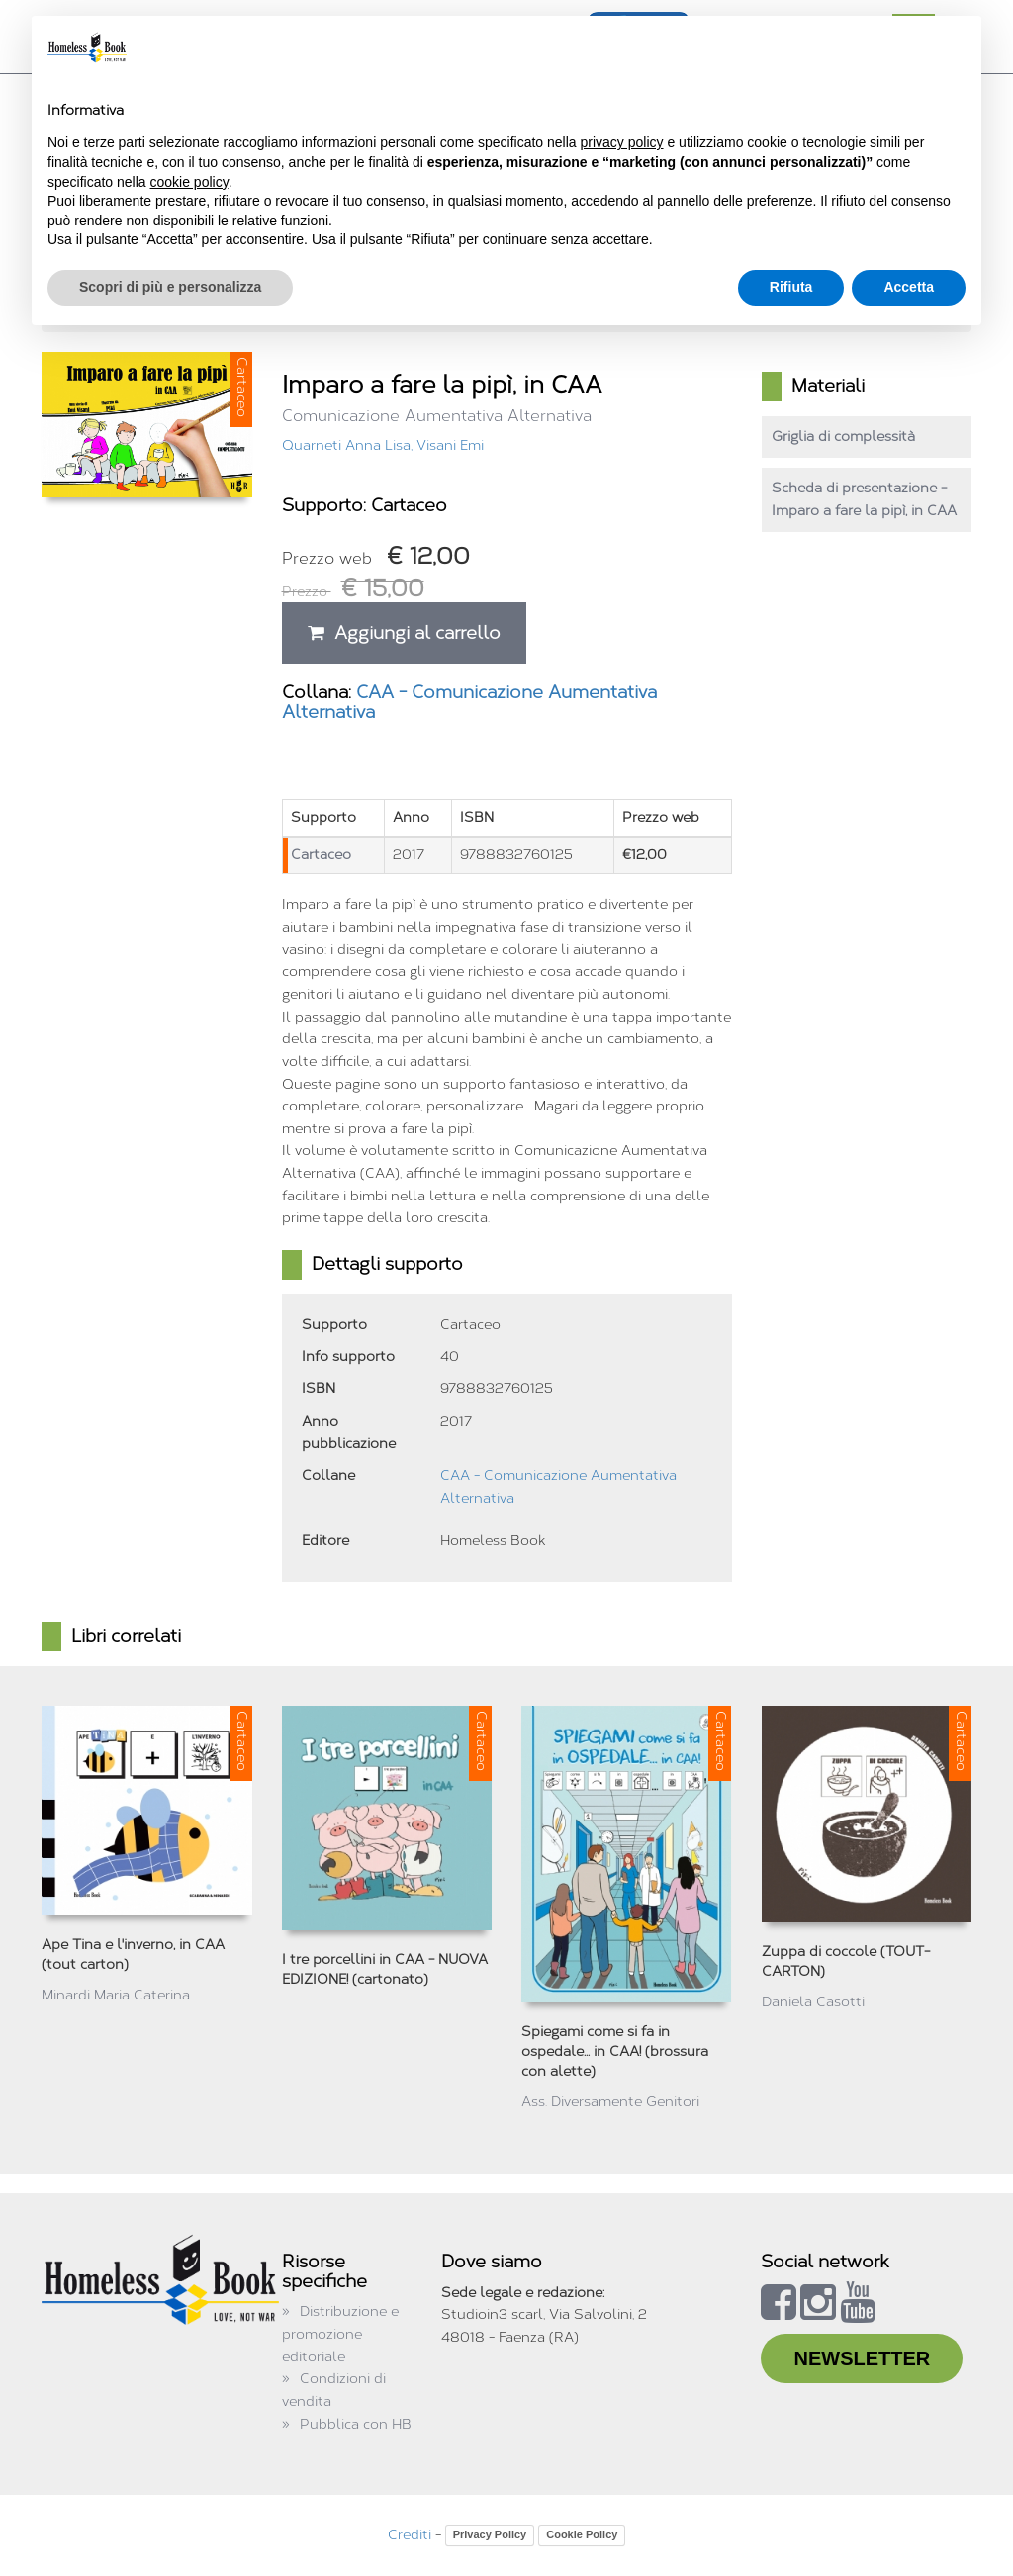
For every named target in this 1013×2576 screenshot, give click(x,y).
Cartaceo (321, 854)
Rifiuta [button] (791, 287)
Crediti (409, 2535)
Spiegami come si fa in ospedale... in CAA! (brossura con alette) (614, 2051)
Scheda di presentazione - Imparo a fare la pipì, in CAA (864, 499)
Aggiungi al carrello (404, 633)
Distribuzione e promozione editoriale (340, 2333)
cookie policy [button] (189, 182)
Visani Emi (450, 445)
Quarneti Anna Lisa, (349, 445)
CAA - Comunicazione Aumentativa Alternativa (469, 702)
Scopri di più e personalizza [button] (170, 287)
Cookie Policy (581, 2534)
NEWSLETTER (861, 2358)
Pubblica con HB (356, 2424)
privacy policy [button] (622, 142)
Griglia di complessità (843, 436)
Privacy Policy (490, 2534)
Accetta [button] (908, 287)
